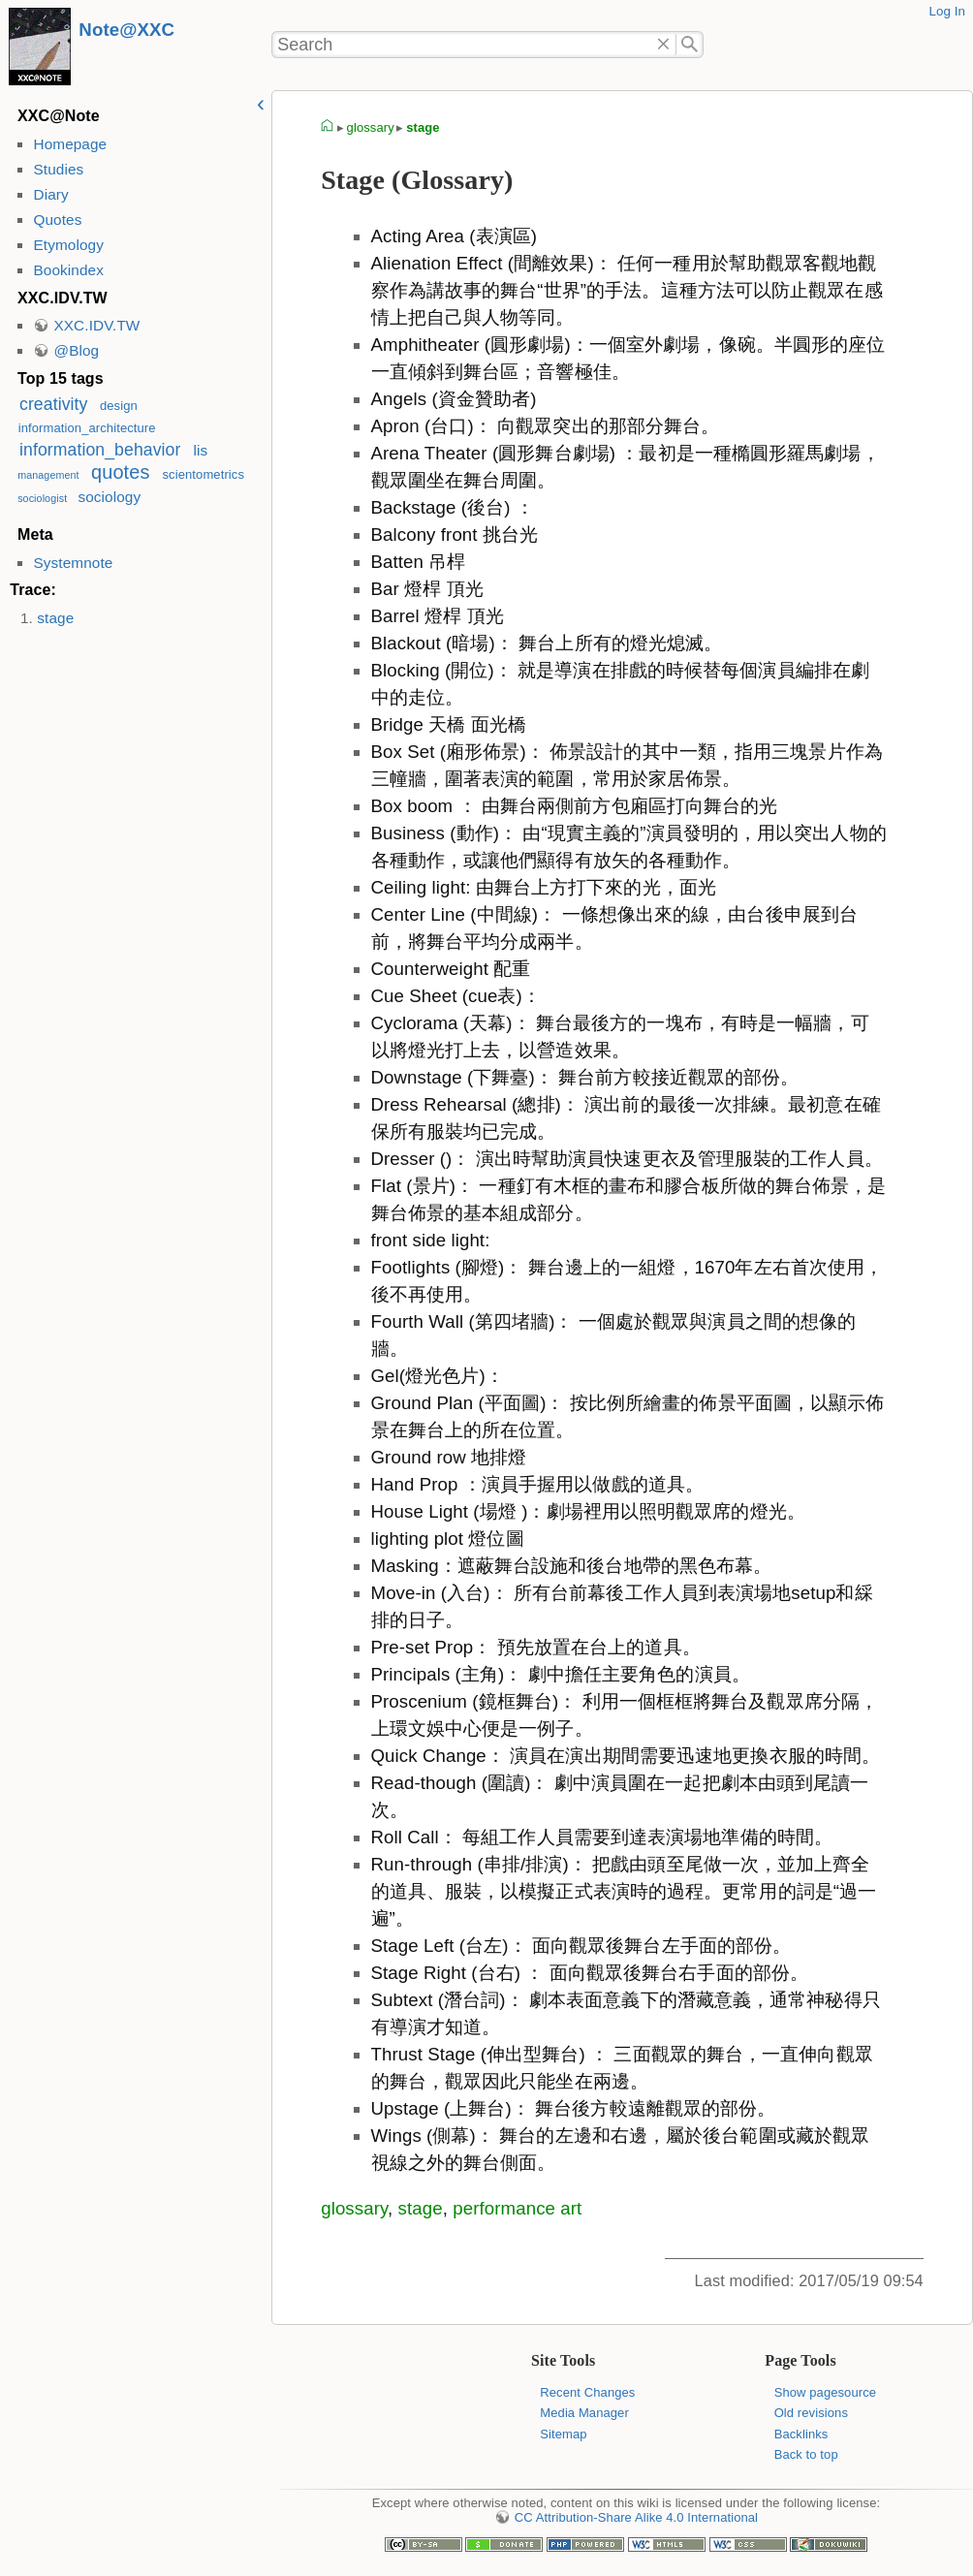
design (119, 405)
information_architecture (87, 428)
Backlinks (801, 2434)
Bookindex (68, 270)
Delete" (664, 44)
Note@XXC (126, 29)
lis (201, 450)
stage (55, 618)
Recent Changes (587, 2392)
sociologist (42, 498)
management (48, 475)
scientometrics (204, 474)
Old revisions (811, 2412)
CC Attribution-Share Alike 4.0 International (636, 2517)
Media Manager (584, 2412)
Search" (689, 44)
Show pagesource (825, 2392)
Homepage (70, 144)
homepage (327, 128)
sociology (109, 496)
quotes (120, 472)
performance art (517, 2208)
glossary (370, 127)
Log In (946, 11)
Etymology (68, 244)
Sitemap (563, 2434)
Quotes (57, 219)
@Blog (76, 350)
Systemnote (72, 562)
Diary (50, 194)
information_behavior (99, 449)
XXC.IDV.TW (96, 325)
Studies (58, 169)
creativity (53, 404)
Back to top (806, 2454)
